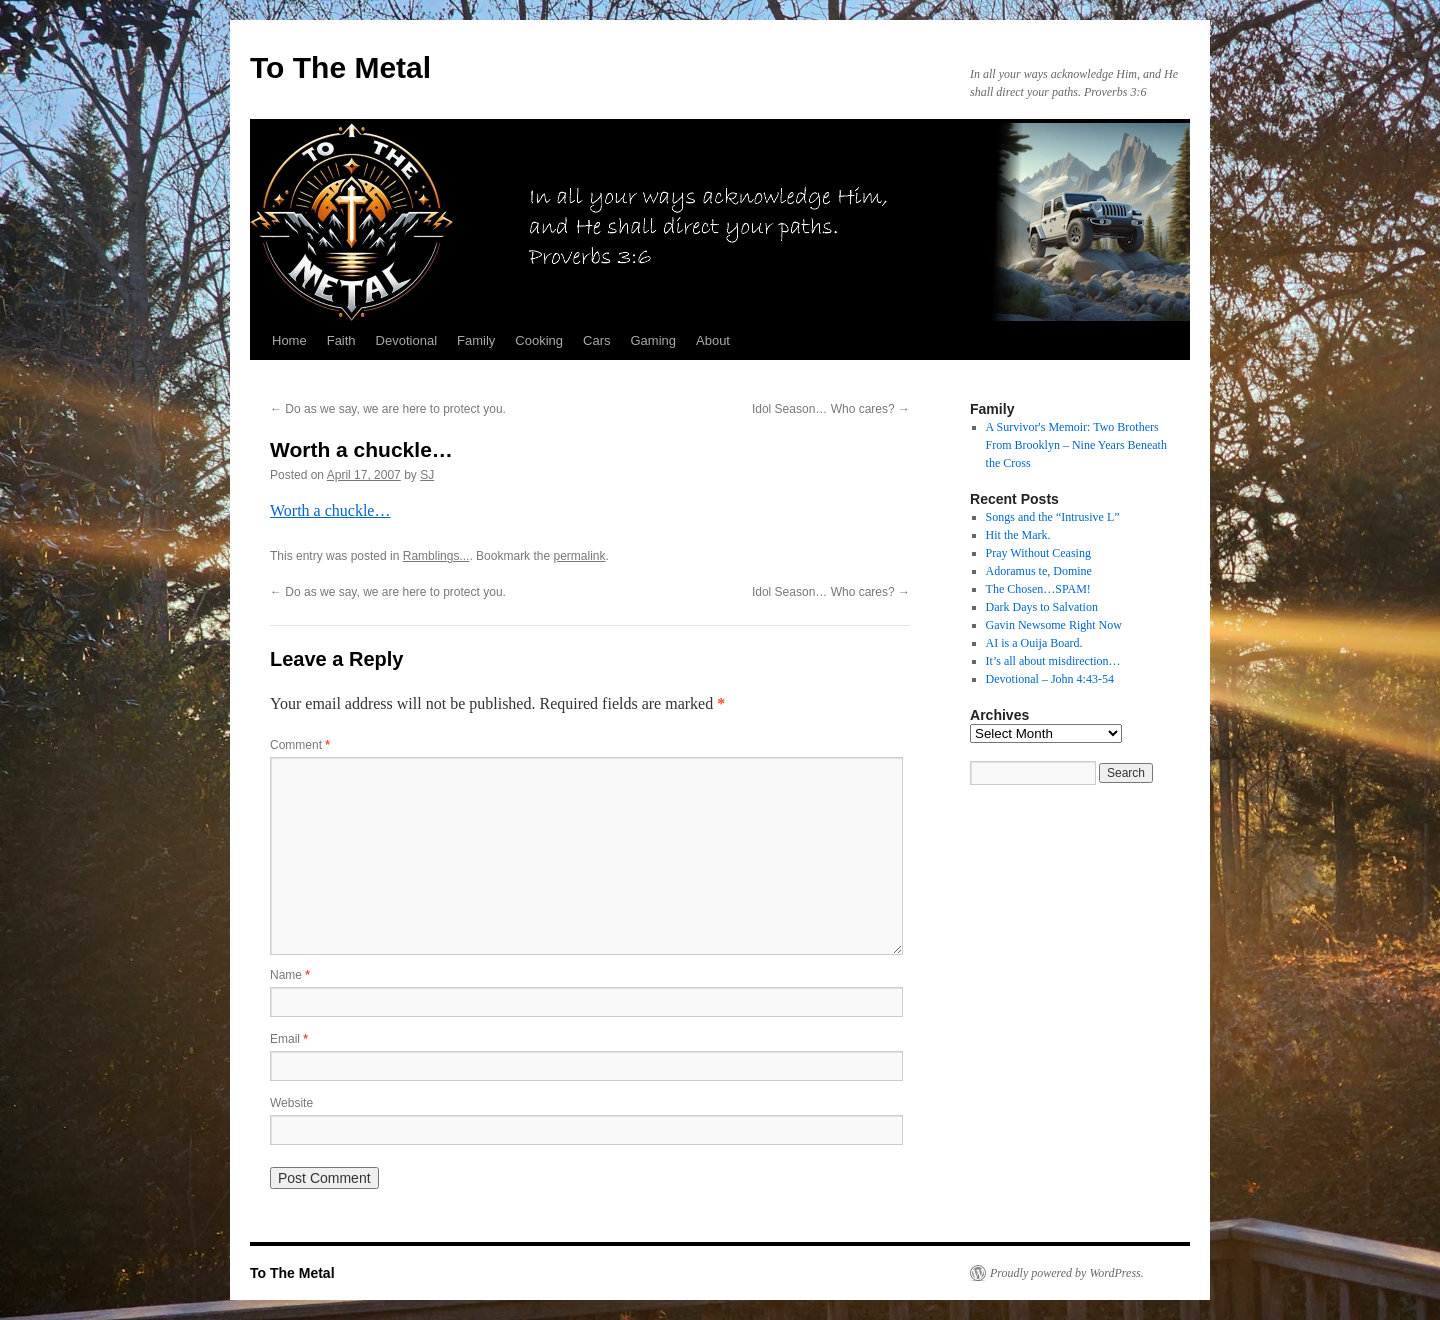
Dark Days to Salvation (1042, 607)
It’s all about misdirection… (1053, 661)
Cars (596, 340)
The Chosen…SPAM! (1038, 589)
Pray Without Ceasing (1038, 553)
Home (289, 340)
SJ (427, 475)
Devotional (406, 340)
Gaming (653, 340)
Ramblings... (436, 556)
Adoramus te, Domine (1039, 571)
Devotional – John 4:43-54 (1050, 679)
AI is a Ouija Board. (1034, 643)
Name (290, 975)
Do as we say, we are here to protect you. (388, 409)
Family (476, 340)
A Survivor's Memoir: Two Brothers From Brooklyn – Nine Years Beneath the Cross (1076, 445)
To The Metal (340, 67)
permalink (579, 556)
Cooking (539, 340)
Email (289, 1039)
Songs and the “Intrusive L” (1053, 517)
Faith (341, 340)
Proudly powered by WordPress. (1067, 1273)
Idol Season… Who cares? (831, 409)
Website (291, 1103)
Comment (300, 745)
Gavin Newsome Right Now (1054, 625)
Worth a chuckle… (330, 510)
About (713, 340)
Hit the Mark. (1018, 535)
